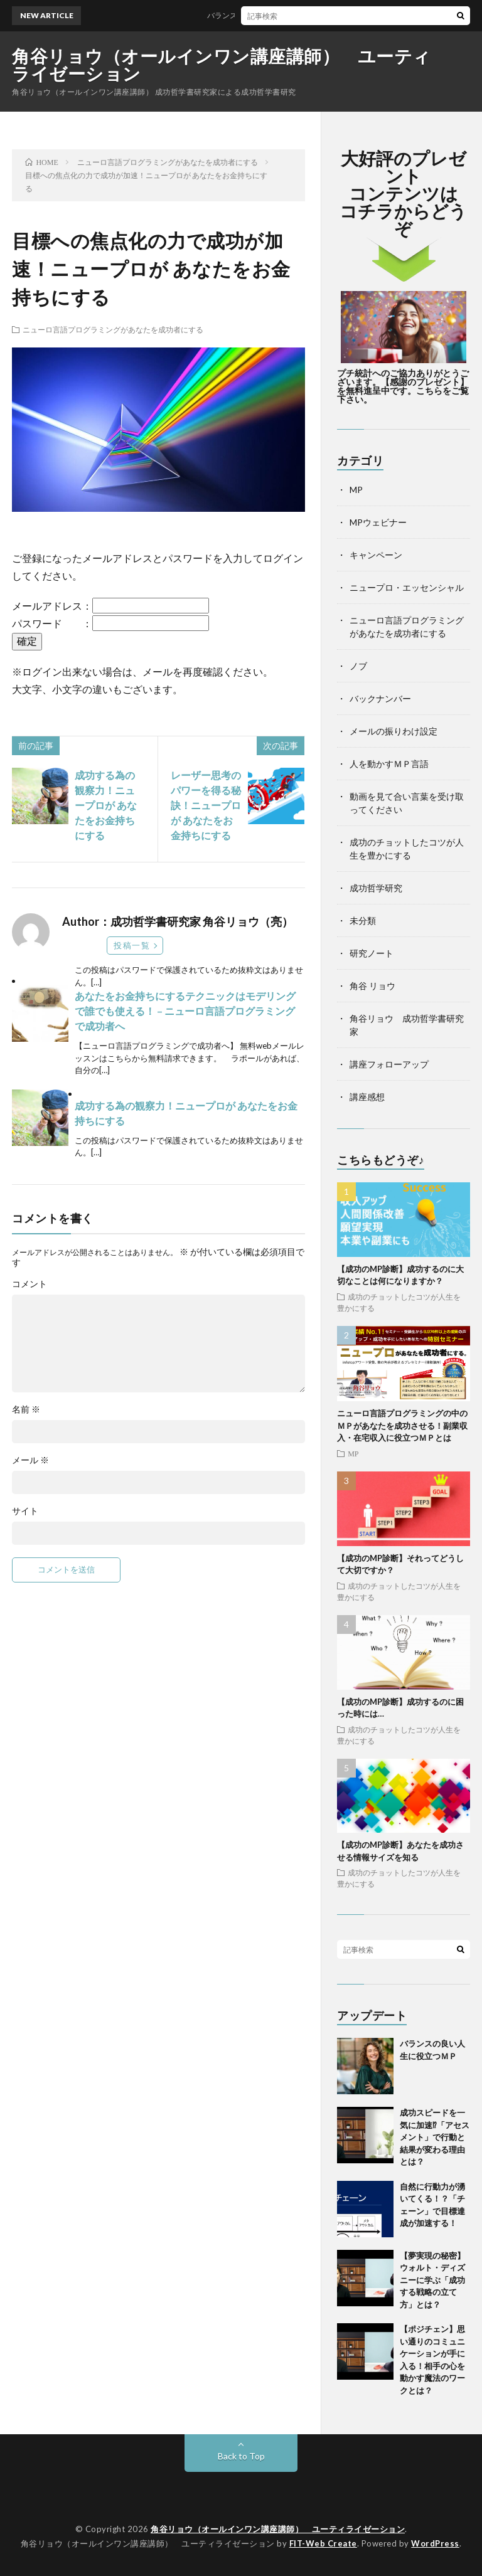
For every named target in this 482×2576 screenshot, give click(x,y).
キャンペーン (376, 554)
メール (30, 1460)
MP (356, 489)
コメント (29, 1284)
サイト (25, 1511)
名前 (26, 1409)
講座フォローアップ (389, 1064)
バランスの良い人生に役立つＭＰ (268, 15)
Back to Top (241, 2456)
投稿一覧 (132, 945)
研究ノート (372, 953)
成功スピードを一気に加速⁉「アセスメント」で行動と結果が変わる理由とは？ (434, 2136)
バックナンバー (380, 698)
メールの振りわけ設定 (393, 731)
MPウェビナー (378, 522)
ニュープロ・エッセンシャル (407, 587)
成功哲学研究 (376, 888)
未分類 (363, 920)
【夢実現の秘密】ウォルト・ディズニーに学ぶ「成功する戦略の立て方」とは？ (432, 2279)
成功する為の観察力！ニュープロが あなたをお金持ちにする (106, 805)
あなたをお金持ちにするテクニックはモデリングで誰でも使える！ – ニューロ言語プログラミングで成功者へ (185, 1011)
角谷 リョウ (372, 985)
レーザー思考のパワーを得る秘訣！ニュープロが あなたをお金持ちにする (206, 805)
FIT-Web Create (323, 2543)
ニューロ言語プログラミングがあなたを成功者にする (113, 329)
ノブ (358, 665)
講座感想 (367, 1096)
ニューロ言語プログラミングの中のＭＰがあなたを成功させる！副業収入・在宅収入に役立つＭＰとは (402, 1425)
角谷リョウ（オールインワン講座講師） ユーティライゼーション (221, 64)
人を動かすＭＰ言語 (389, 763)
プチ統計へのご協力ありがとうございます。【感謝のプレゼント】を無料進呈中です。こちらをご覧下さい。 (403, 386)
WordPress (435, 2543)
